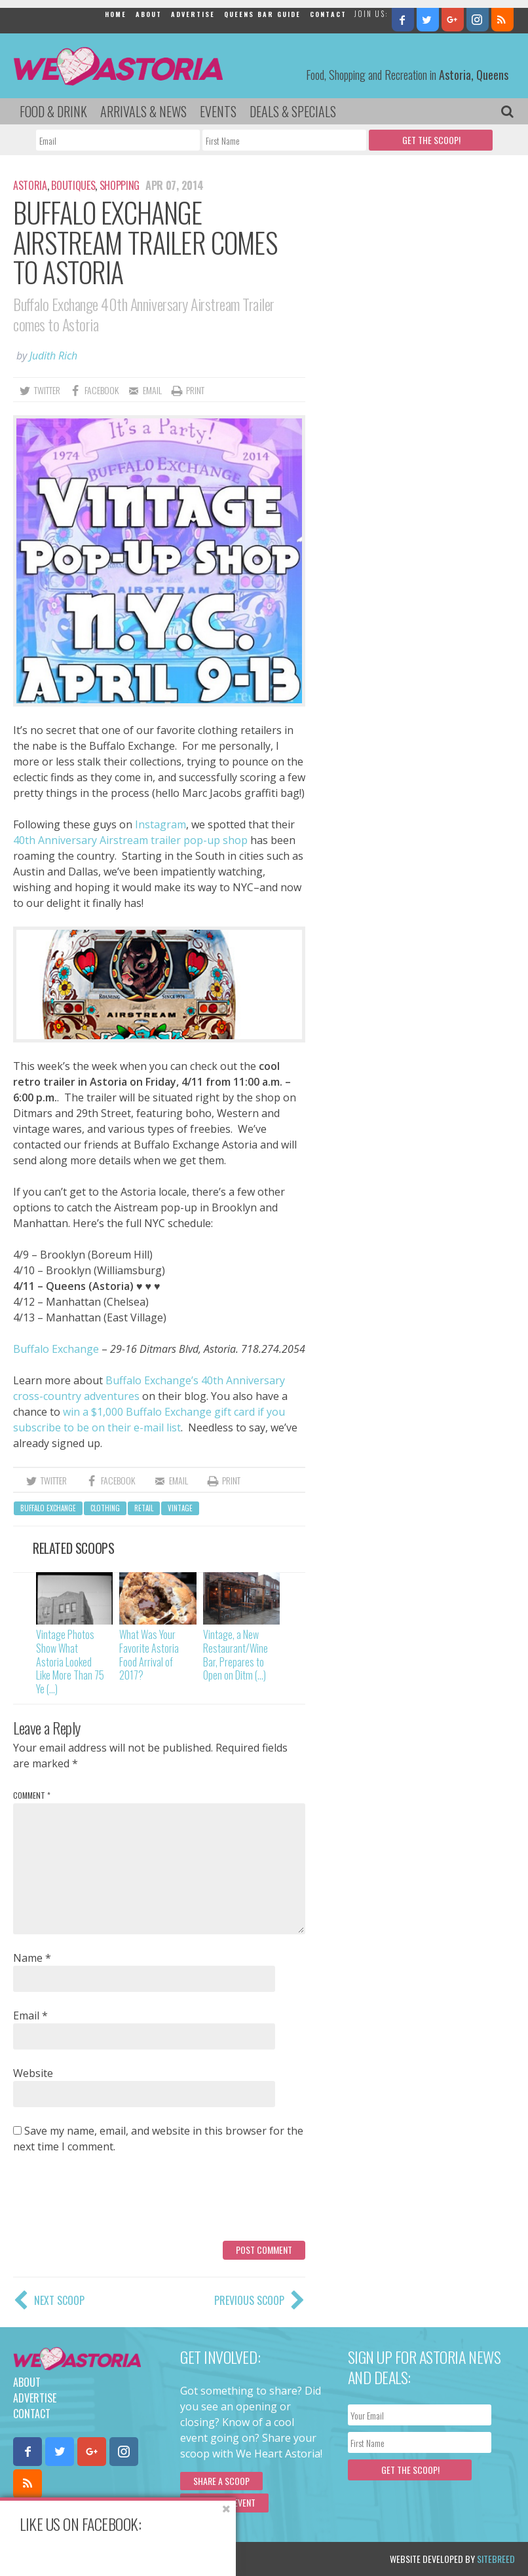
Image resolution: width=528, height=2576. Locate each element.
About (149, 14)
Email (30, 2015)
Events (218, 111)
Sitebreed (496, 2559)
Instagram (160, 824)
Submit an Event (224, 2502)
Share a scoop (221, 2481)
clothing (105, 1508)
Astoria (30, 185)
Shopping (120, 185)
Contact (328, 14)
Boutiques (73, 185)
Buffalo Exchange (56, 1349)
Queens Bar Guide (262, 14)
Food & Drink (53, 111)
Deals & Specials (293, 111)
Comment (31, 1795)
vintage (180, 1508)
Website (33, 2073)
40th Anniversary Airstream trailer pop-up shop (130, 840)
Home (115, 14)
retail (143, 1508)
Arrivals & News (143, 111)
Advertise (193, 14)
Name (32, 1958)
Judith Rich (53, 355)
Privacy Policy (145, 2559)
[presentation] (112, 2202)
